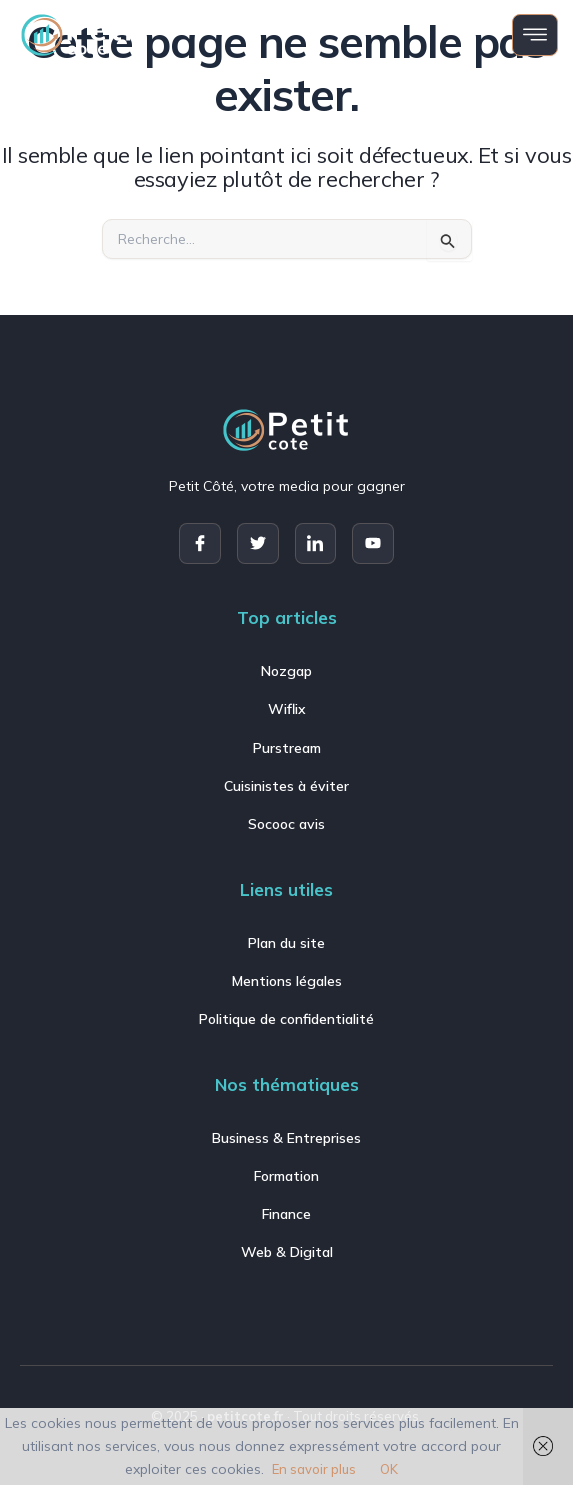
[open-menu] (535, 35)
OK (389, 1469)
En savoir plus (314, 1469)
